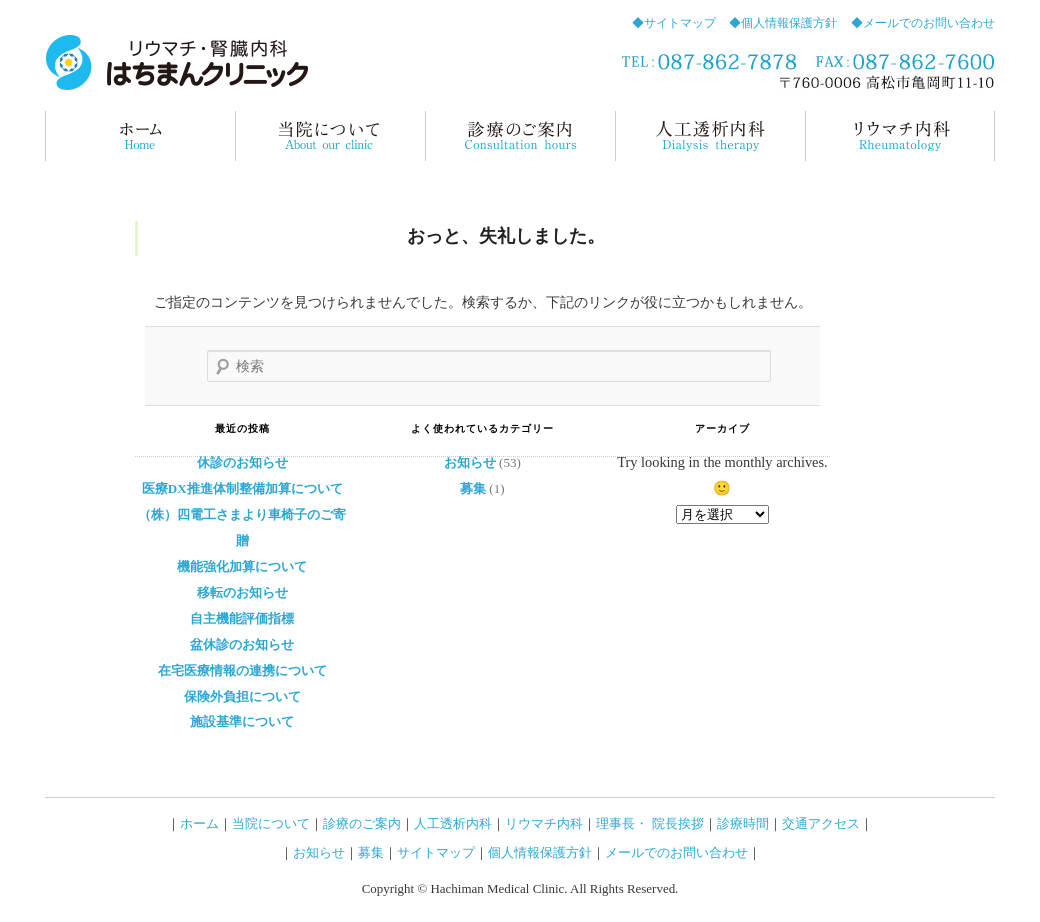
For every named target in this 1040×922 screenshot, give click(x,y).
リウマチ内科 (900, 136)
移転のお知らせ (242, 592)
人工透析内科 (453, 823)
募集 (473, 488)
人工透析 (710, 136)
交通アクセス (821, 823)
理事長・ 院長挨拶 (649, 823)
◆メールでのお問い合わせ (923, 23)
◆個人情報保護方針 (783, 23)
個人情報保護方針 (540, 852)
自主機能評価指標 (242, 618)
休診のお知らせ (242, 462)
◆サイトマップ (674, 23)
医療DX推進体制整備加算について (242, 488)
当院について (330, 136)
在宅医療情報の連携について (242, 670)
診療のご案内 (520, 136)
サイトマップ (436, 852)
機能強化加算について (242, 566)
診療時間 (743, 823)
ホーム (140, 136)
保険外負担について (242, 696)
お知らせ (470, 462)
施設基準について (242, 721)
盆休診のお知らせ (242, 644)
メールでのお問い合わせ (676, 852)
